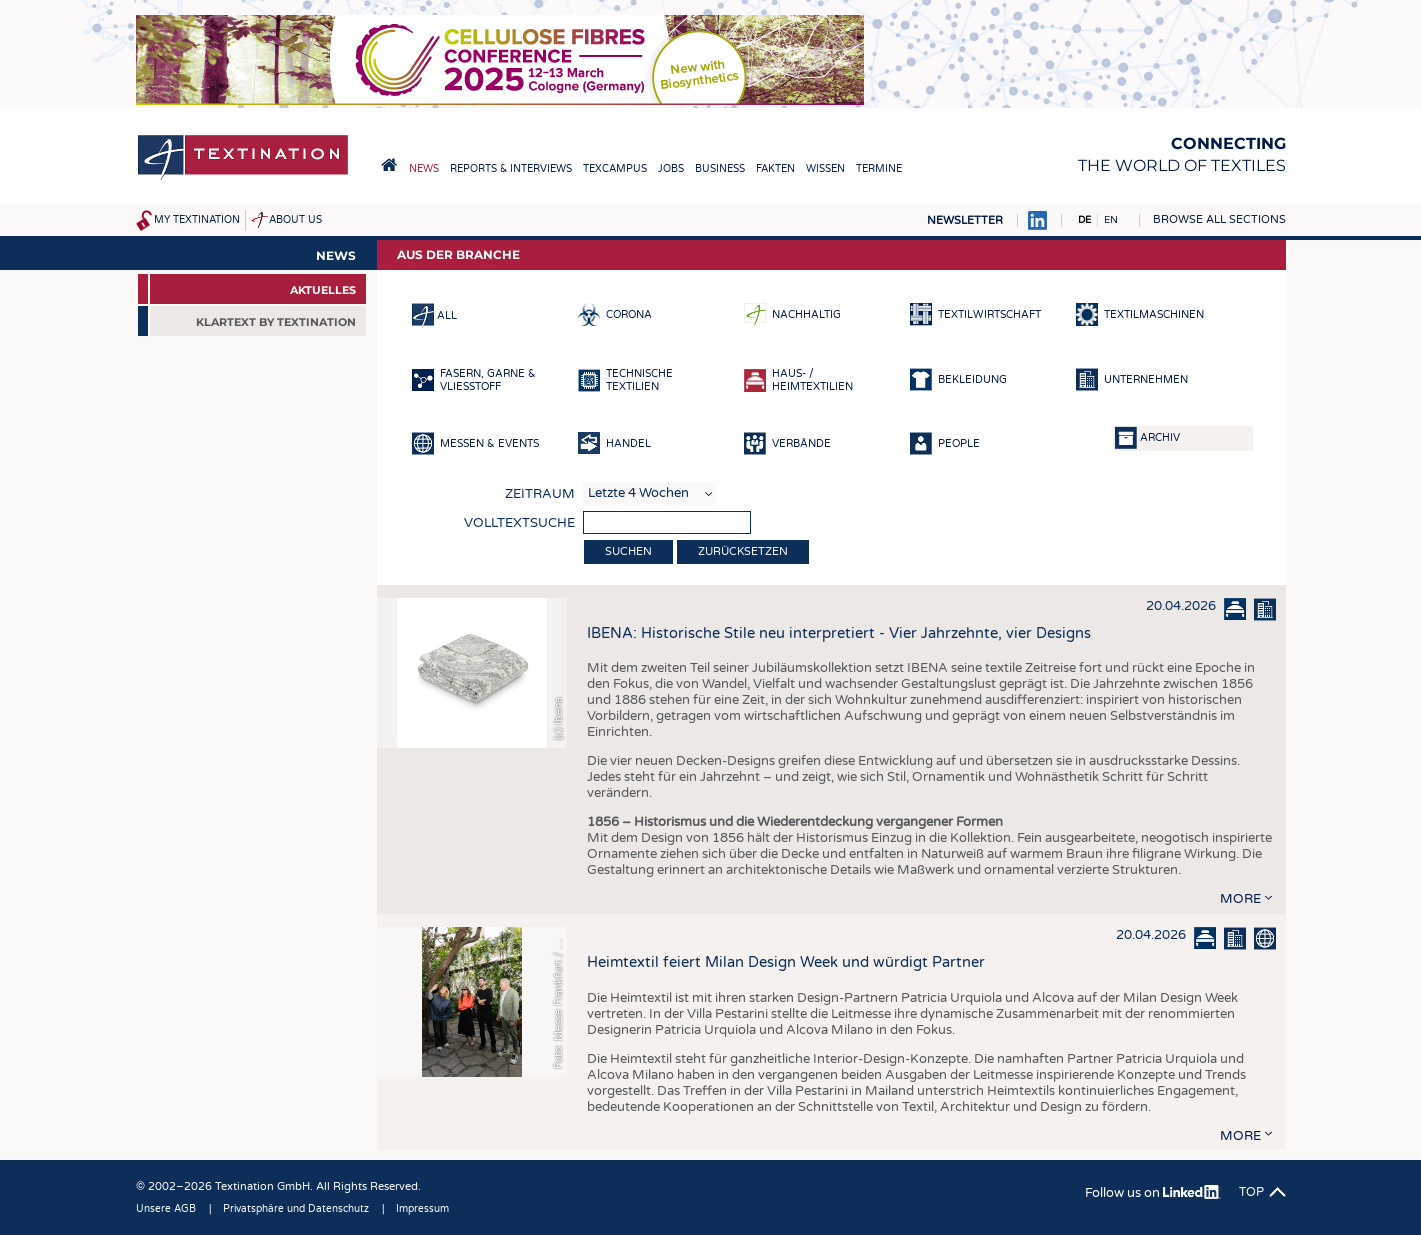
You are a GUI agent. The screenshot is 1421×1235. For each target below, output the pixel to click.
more (1240, 899)
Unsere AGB (166, 1209)
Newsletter (965, 220)
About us (295, 220)
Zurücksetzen (743, 551)
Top (1251, 1192)
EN (1111, 220)
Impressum (422, 1209)
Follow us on (1152, 1193)
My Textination (197, 220)
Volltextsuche (519, 523)
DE (1084, 220)
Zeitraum (540, 494)
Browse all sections (1219, 219)
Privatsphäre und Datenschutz (296, 1209)
